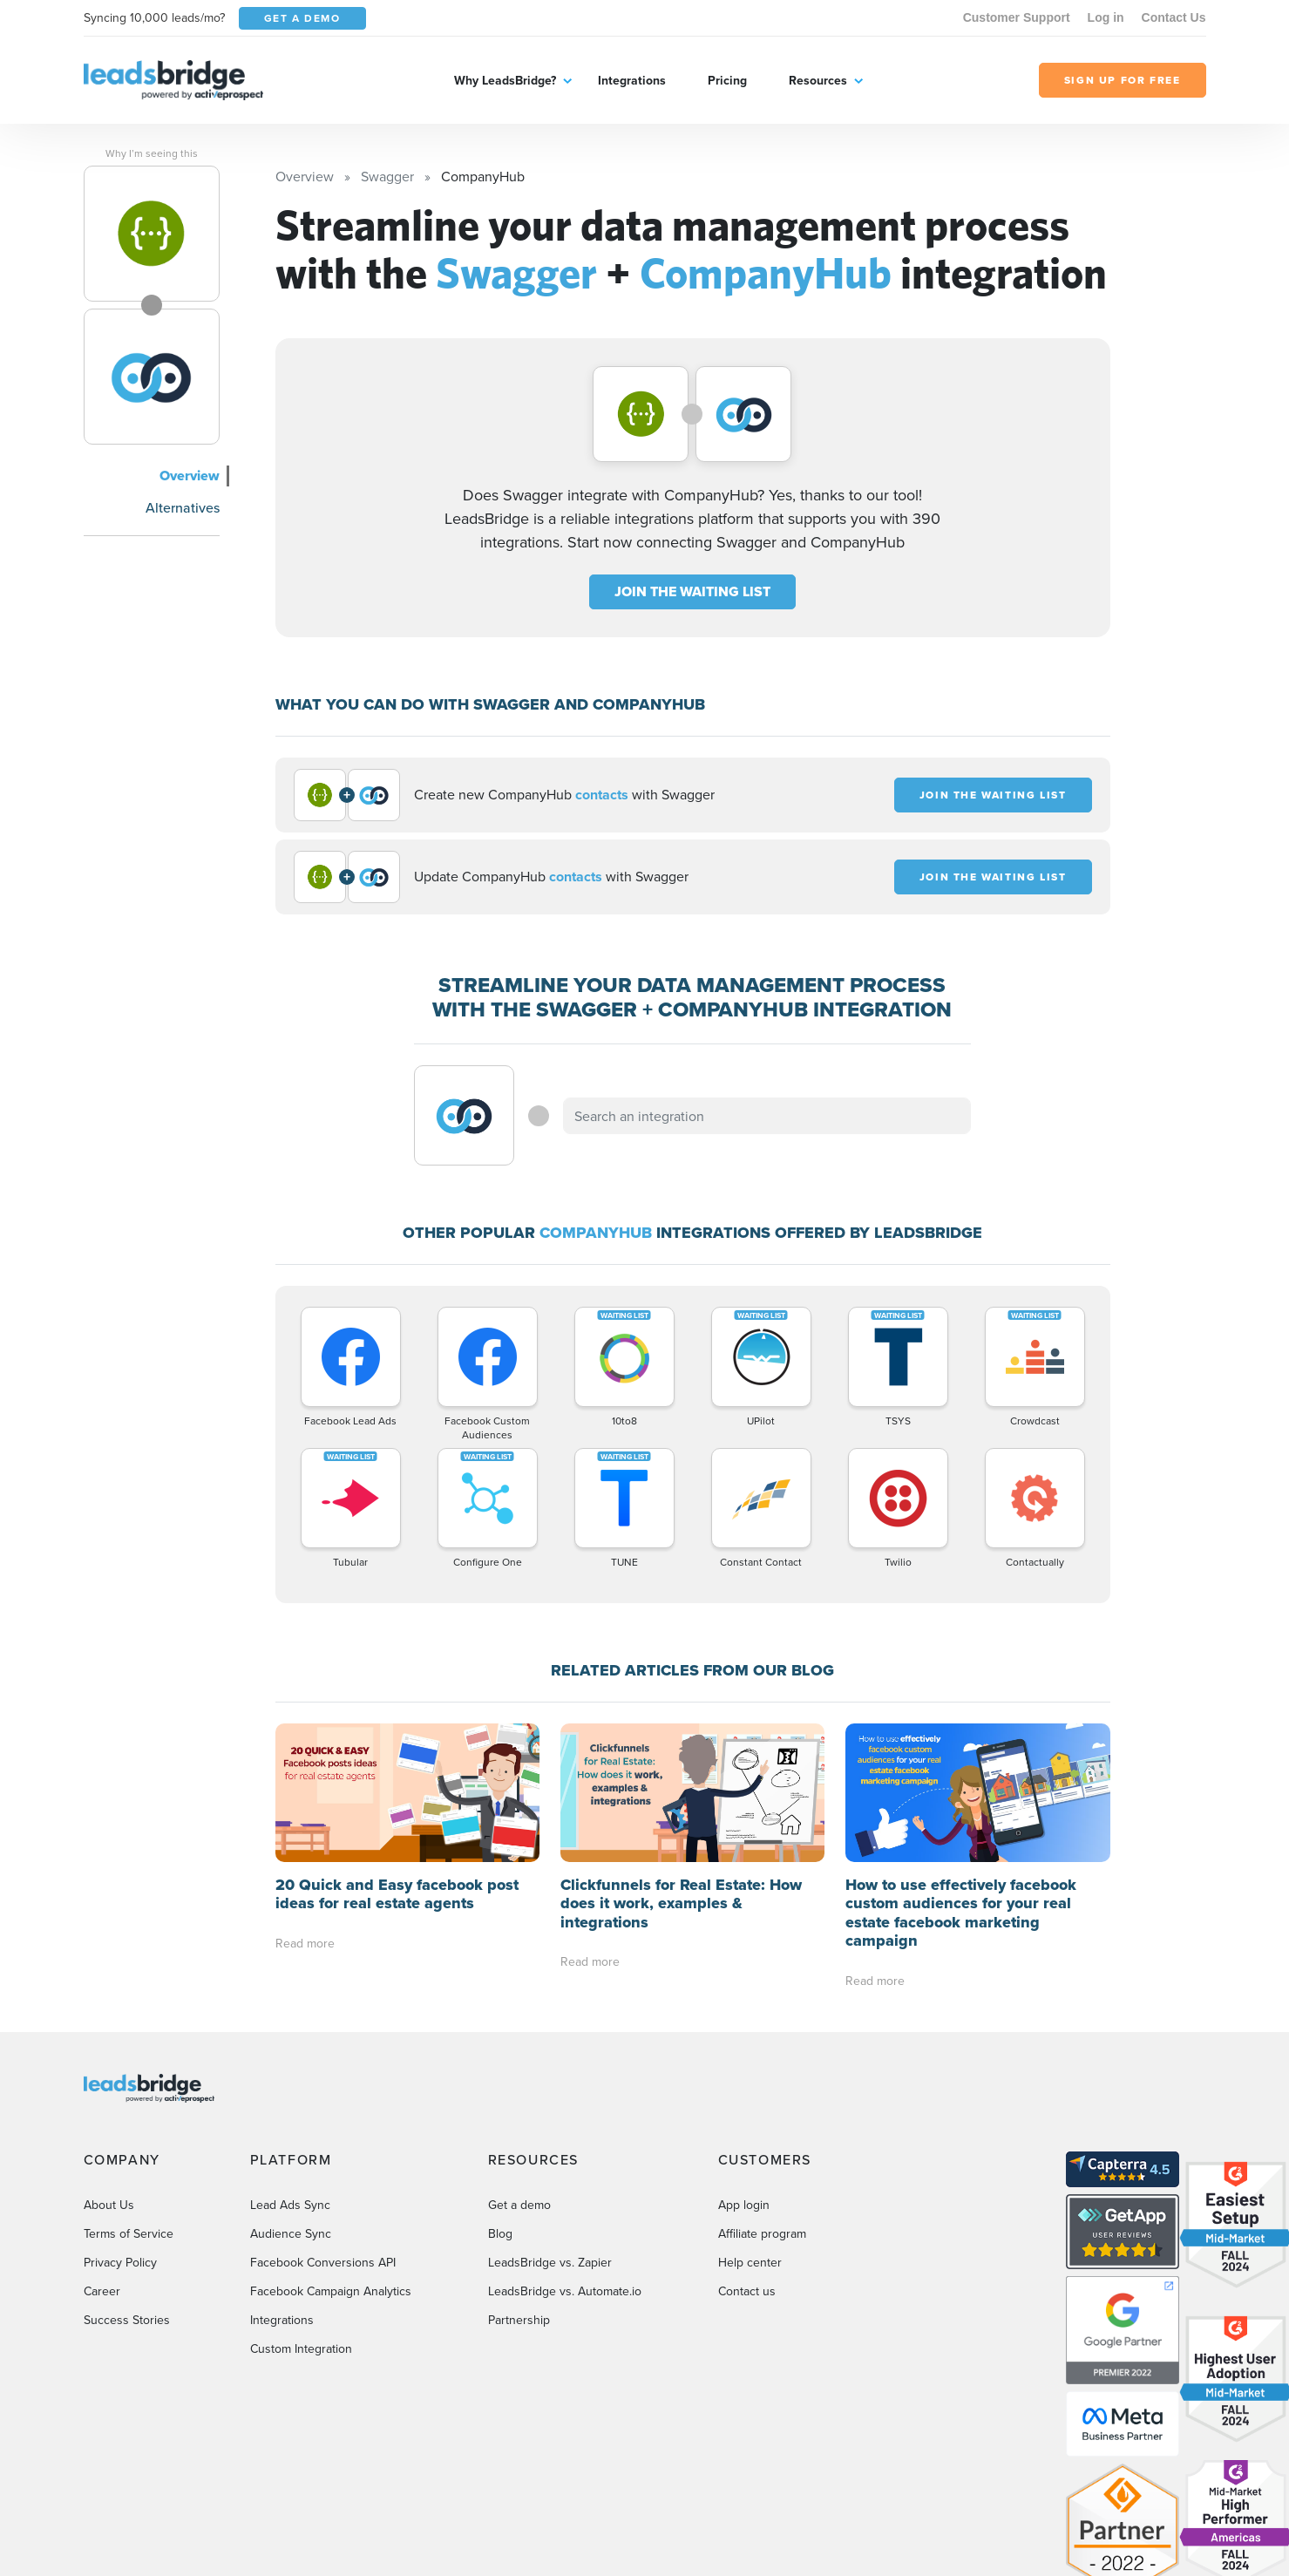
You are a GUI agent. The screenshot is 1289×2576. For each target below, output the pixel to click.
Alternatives (183, 507)
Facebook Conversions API (323, 2123)
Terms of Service (128, 2095)
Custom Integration (301, 2210)
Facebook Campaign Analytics (330, 2152)
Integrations (632, 80)
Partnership (519, 2181)
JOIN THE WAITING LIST (692, 591)
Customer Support (1016, 17)
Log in (1106, 17)
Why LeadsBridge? (505, 80)
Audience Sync (290, 2095)
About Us (109, 2066)
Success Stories (127, 2181)
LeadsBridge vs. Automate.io (564, 2152)
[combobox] (767, 1116)
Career (102, 2152)
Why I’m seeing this (151, 153)
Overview (189, 476)
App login (744, 2066)
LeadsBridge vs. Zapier (550, 2123)
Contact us (747, 2152)
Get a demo (519, 2066)
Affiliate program (762, 2095)
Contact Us (1174, 17)
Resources (818, 80)
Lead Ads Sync (290, 2066)
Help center (750, 2123)
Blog (500, 2095)
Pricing (727, 80)
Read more (305, 1804)
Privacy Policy (120, 2123)
